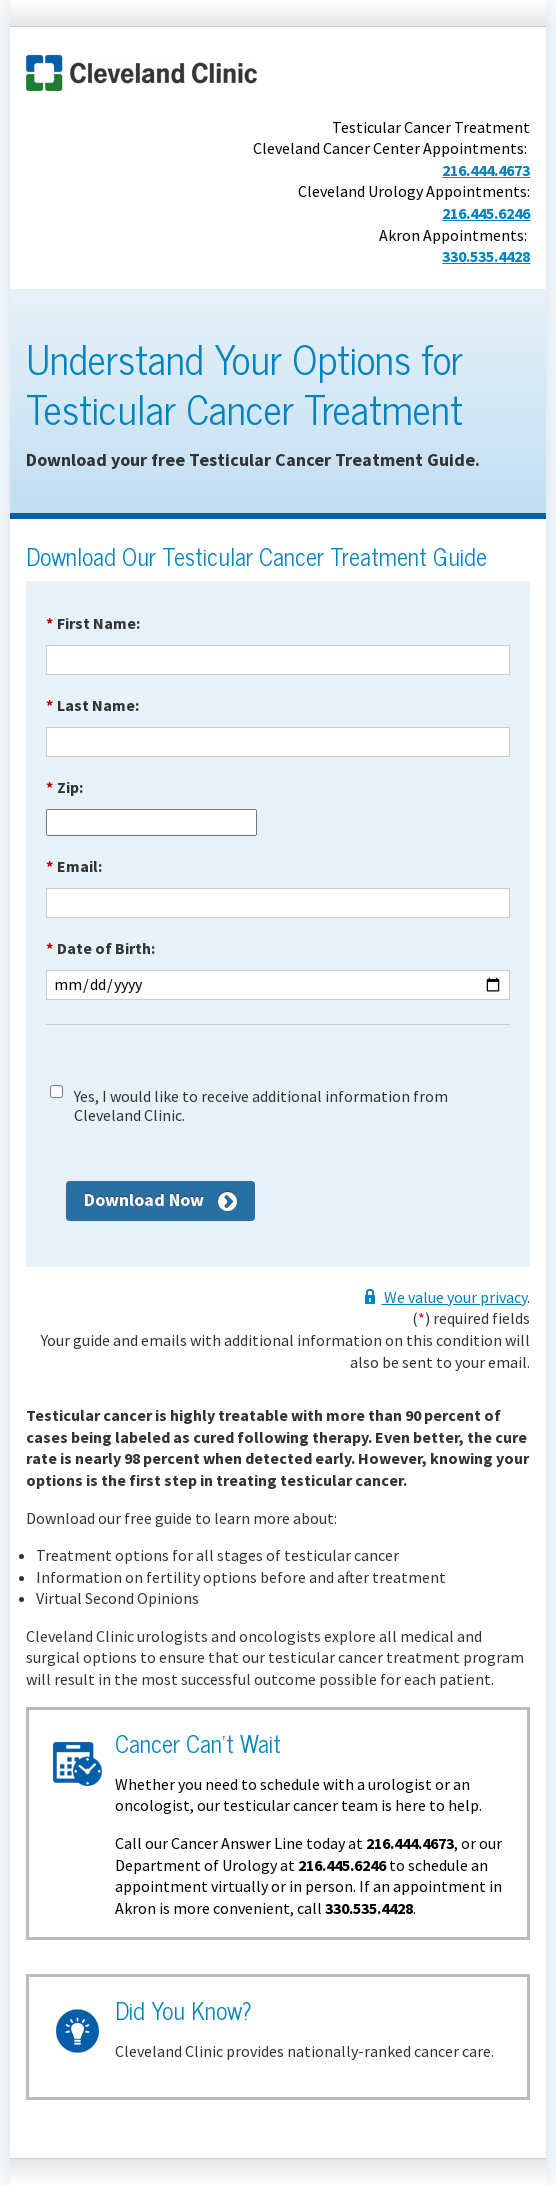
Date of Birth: (100, 948)
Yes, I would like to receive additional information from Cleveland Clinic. (261, 1106)
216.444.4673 (486, 170)
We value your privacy (454, 1297)
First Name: (93, 623)
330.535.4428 (486, 256)
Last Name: (92, 705)
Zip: (64, 787)
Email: (74, 866)
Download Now (144, 1199)
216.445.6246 (486, 213)
